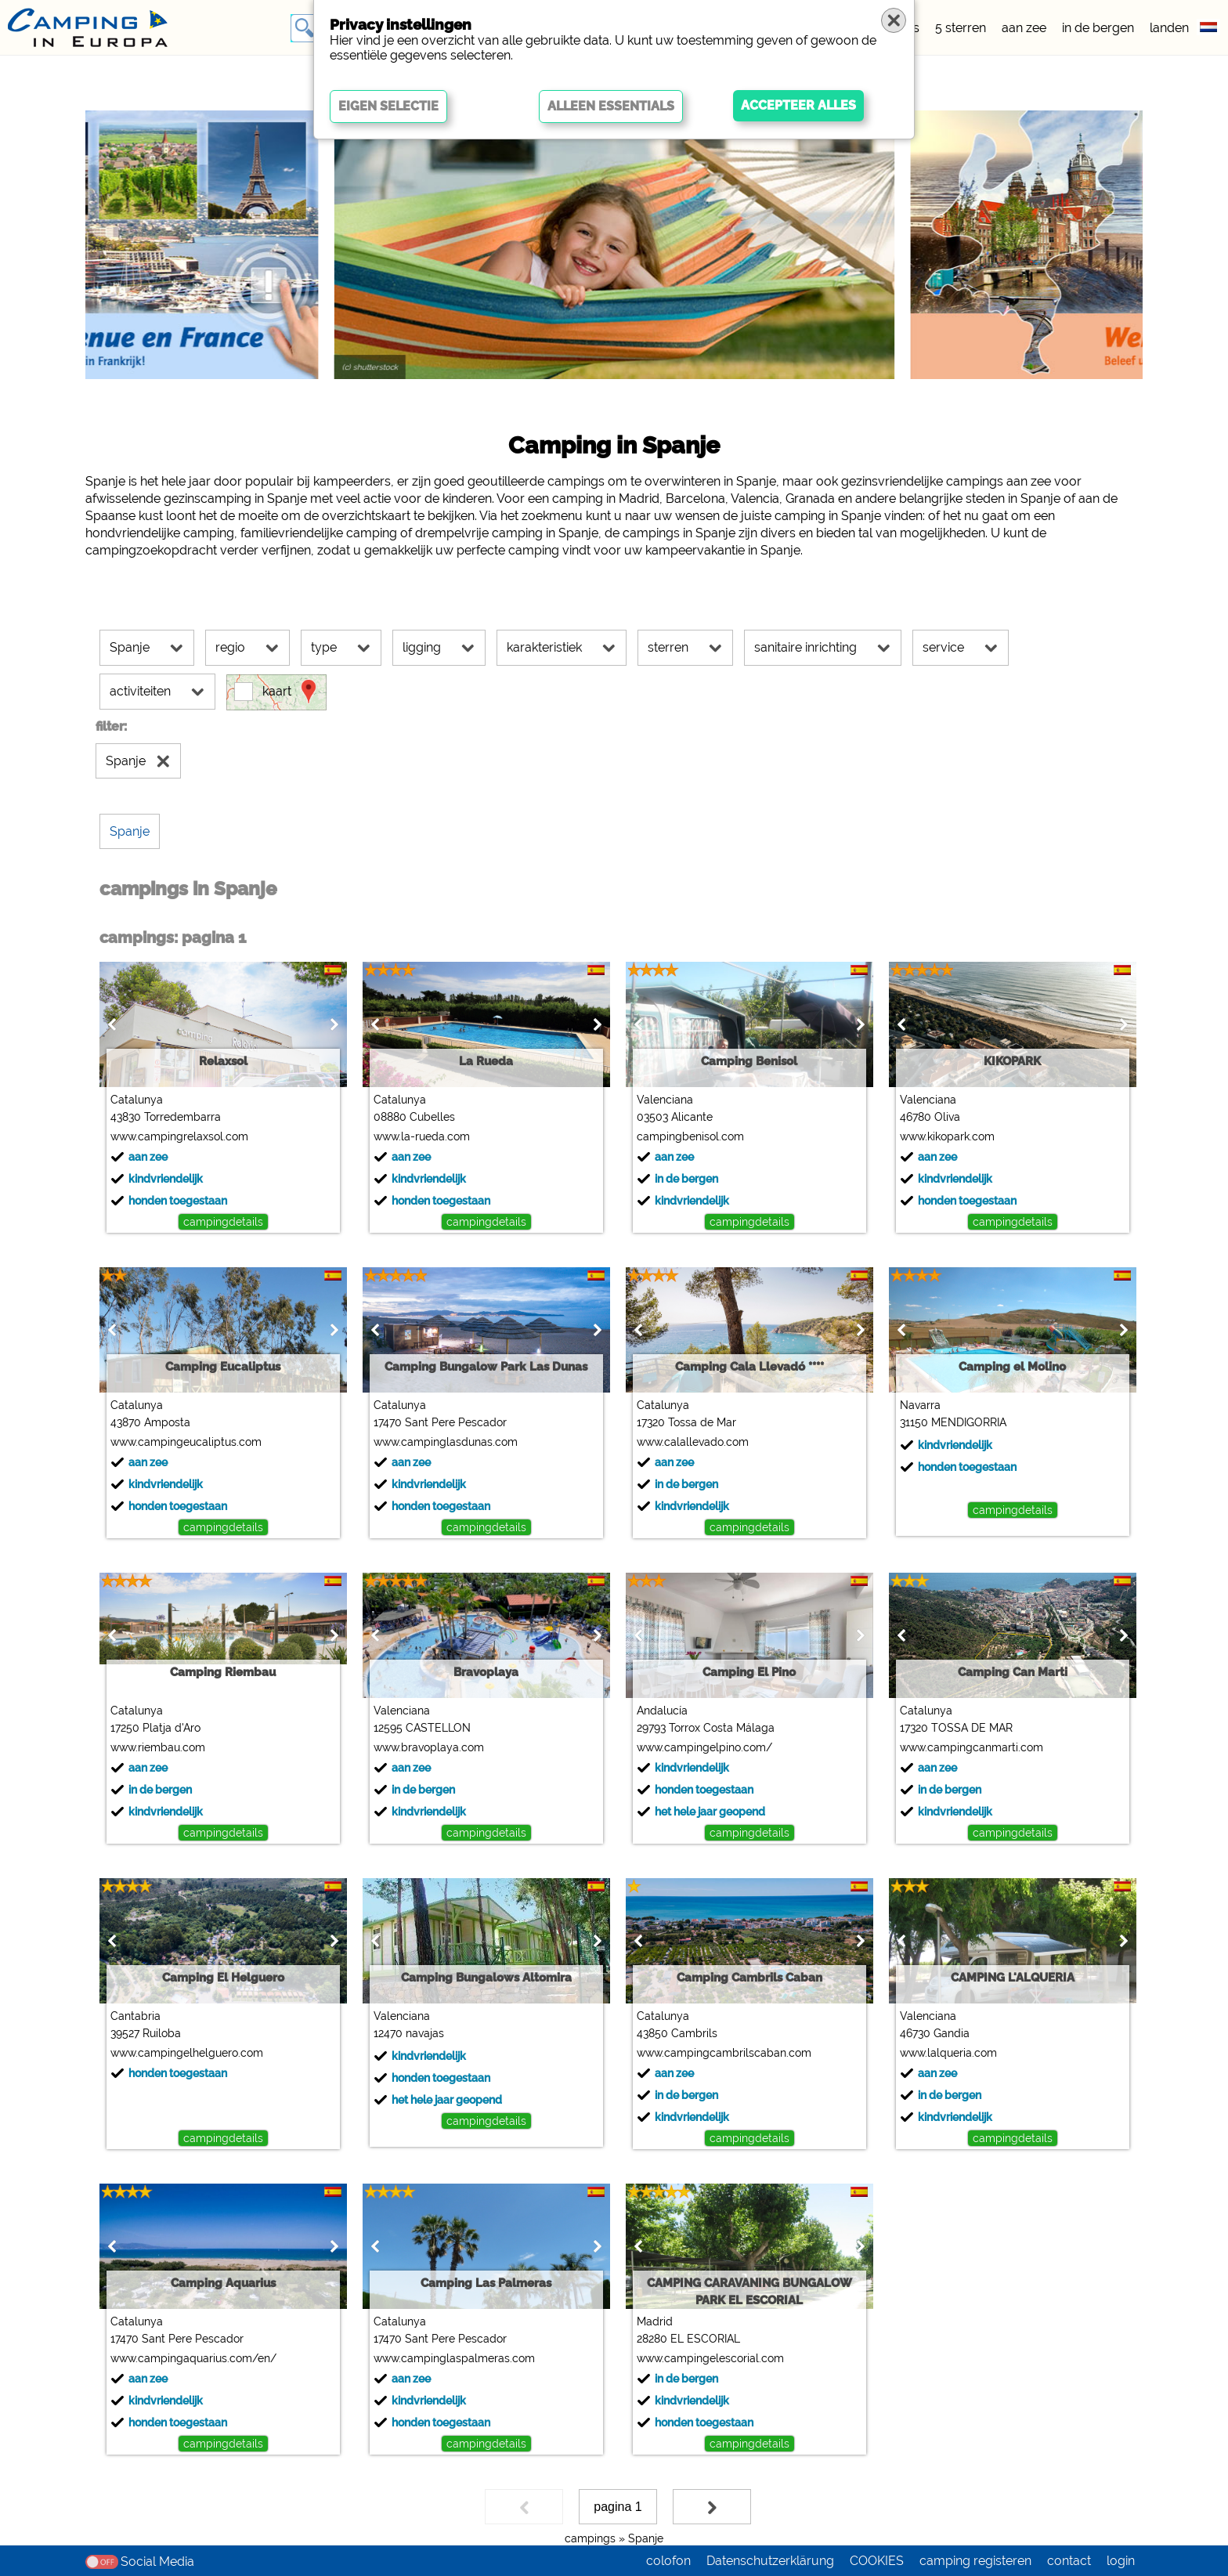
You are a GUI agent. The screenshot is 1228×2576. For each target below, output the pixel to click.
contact (1069, 2560)
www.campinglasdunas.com (446, 1442)
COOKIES (877, 2560)
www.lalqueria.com (948, 2053)
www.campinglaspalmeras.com (454, 2358)
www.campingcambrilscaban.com (724, 2053)
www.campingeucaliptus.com (186, 1442)
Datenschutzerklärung (770, 2560)
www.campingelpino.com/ (704, 1747)
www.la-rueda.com (422, 1136)
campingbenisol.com (690, 1136)
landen (1169, 27)
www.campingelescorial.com (710, 2358)
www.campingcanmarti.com (971, 1747)
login (1121, 2560)
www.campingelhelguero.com (186, 2053)
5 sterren (960, 27)
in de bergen (1098, 27)
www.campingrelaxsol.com (179, 1136)
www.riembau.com (157, 1747)
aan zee (1024, 27)
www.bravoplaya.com (429, 1747)
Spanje (645, 2538)
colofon (668, 2560)
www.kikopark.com (947, 1136)
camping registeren (975, 2560)
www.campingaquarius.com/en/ (193, 2358)
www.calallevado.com (693, 1442)
